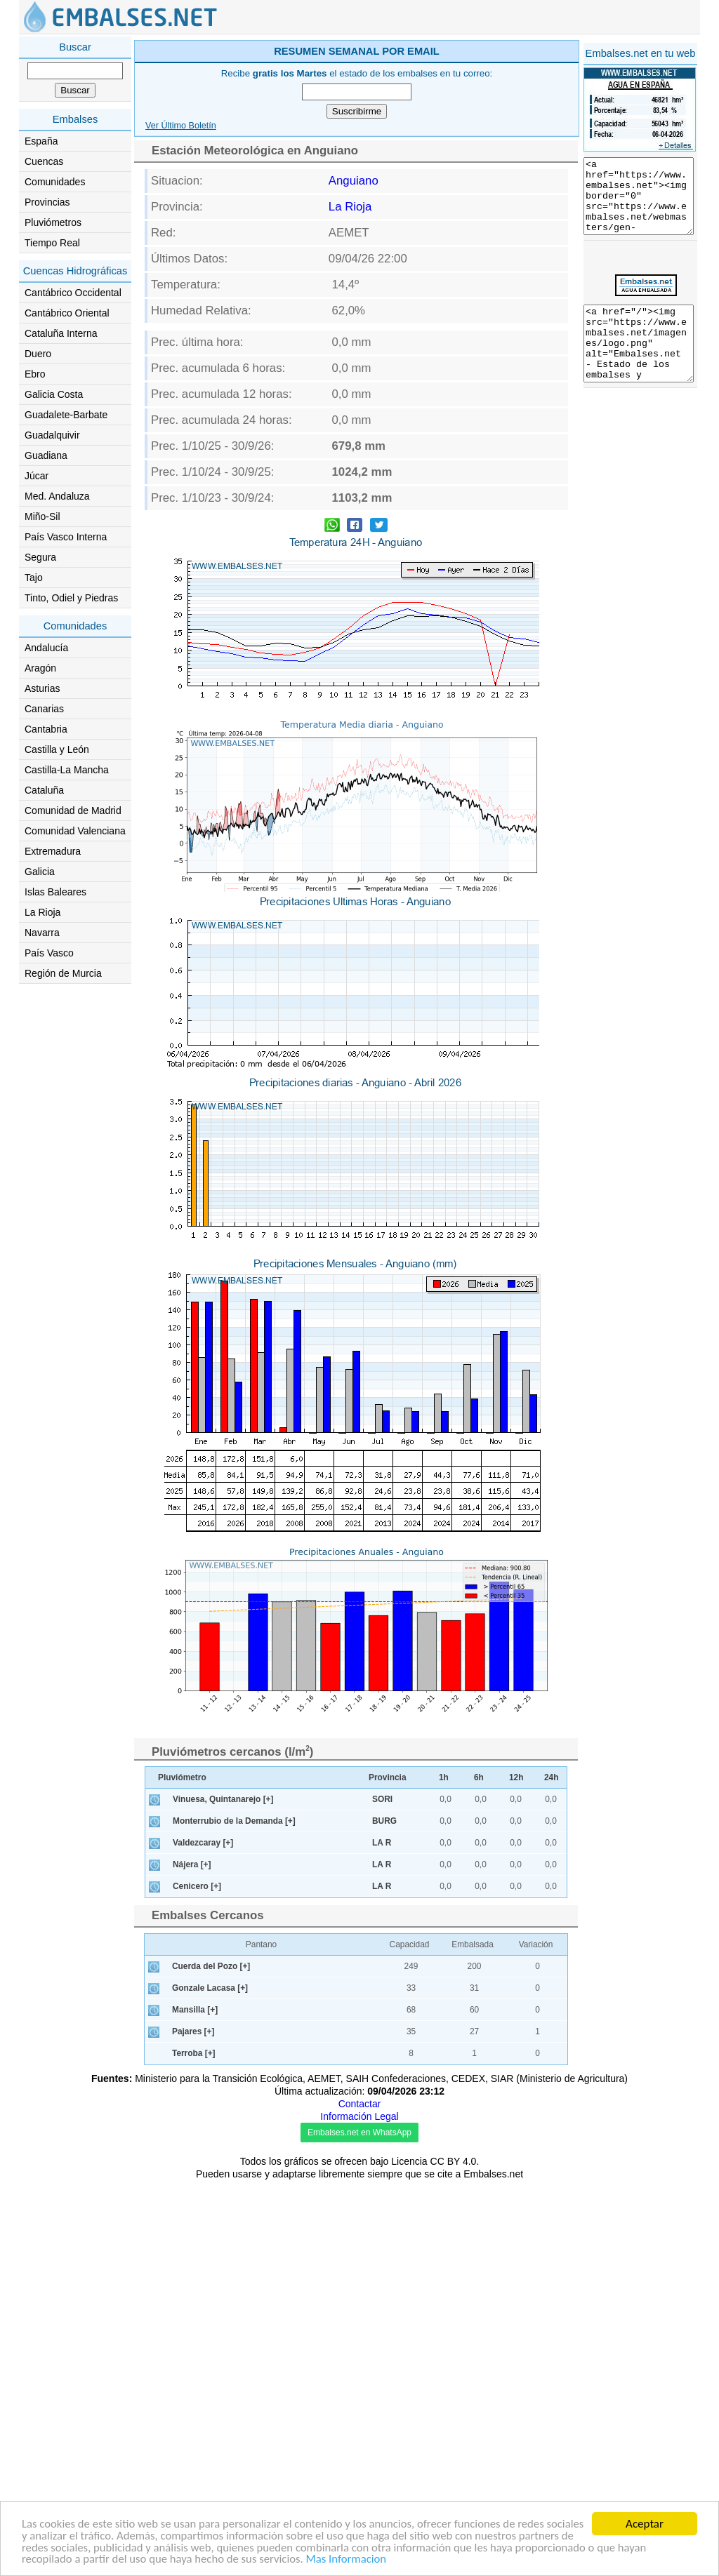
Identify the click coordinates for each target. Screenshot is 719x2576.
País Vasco (49, 953)
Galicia (40, 871)
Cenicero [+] (197, 2282)
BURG (384, 2217)
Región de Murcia (63, 973)
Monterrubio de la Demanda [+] (234, 2217)
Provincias (47, 202)
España (41, 141)
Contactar (359, 2499)
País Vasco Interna (66, 536)
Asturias (42, 688)
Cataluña (44, 790)
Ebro (35, 374)
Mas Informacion (384, 2560)
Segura (40, 557)
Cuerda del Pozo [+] (211, 2362)
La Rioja (42, 912)
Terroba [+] (194, 2449)
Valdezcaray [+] (203, 2238)
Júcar (36, 475)
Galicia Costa (54, 394)
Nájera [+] (192, 2260)
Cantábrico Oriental (67, 313)
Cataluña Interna (61, 333)
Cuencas (44, 161)
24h (551, 2173)
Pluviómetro (182, 2173)
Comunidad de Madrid (73, 810)
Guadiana (46, 455)
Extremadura (53, 851)
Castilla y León (57, 749)
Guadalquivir (52, 435)
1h (444, 2173)
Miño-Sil (42, 516)
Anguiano (353, 380)
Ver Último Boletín (180, 325)
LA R (381, 2238)
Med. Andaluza (57, 496)
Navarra (42, 932)
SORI (382, 2195)
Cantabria (46, 729)
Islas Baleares (55, 891)
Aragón (40, 668)
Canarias (44, 708)
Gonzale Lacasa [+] (210, 2384)
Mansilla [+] (195, 2405)
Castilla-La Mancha (67, 769)
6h (479, 2173)
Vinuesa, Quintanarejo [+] (223, 2195)
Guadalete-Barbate (66, 414)
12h (516, 2173)
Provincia (388, 2173)
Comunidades (55, 181)
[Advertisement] (417, 136)
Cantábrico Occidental (73, 292)
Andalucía (46, 647)
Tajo (34, 577)
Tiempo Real (52, 242)
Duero (38, 353)
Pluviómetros (53, 222)
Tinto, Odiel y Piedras (71, 597)
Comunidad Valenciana (75, 830)
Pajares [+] (193, 2427)
